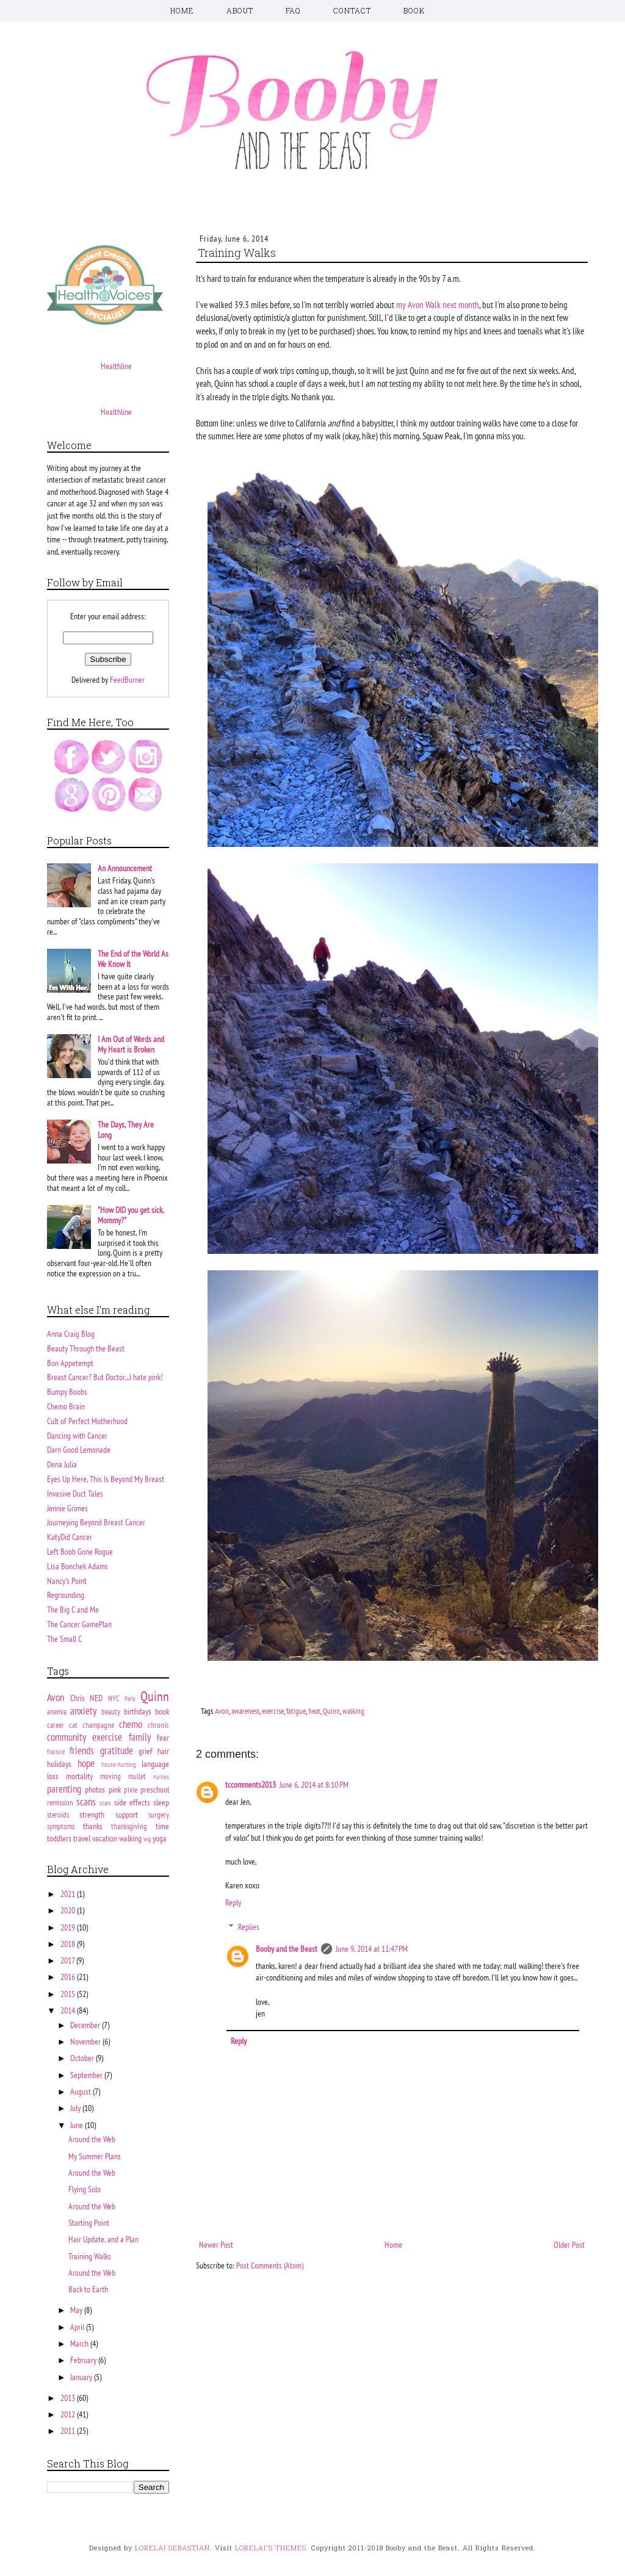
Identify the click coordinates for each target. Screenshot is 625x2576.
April (78, 2327)
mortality (79, 1776)
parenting (64, 1789)
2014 (68, 2010)
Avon (222, 1711)
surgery (158, 1814)
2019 (68, 1927)
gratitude (116, 1750)
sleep (161, 1802)
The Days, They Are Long (126, 1129)
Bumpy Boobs (67, 1391)
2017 (68, 1960)
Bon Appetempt (70, 1363)
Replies (248, 1927)
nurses (161, 1776)
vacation (104, 1838)
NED (96, 1698)
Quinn (331, 1711)
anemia (57, 1711)
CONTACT (352, 10)
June (77, 2125)
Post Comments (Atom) (269, 2265)
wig (147, 1839)
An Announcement (125, 868)
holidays (59, 1763)
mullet (137, 1776)
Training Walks (89, 2256)
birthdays (137, 1711)
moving (110, 1776)
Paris (130, 1698)
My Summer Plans (94, 2156)
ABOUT (239, 10)
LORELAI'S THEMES (270, 2547)
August (81, 2091)
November (86, 2041)
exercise (273, 1711)
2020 (68, 1910)
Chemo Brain (66, 1406)
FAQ (293, 10)
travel (81, 1838)
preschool (154, 1789)
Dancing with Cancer (77, 1435)
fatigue (296, 1711)
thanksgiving (129, 1826)
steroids (58, 1814)
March (80, 2343)
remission (60, 1802)
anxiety (83, 1711)
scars (105, 1803)
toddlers (59, 1838)
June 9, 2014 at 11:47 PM (372, 1948)
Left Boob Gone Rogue (80, 1551)
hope (86, 1763)
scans (86, 1801)
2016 (68, 1976)
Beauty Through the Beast (86, 1348)
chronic (158, 1725)
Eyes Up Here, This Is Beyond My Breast (105, 1478)
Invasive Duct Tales (75, 1493)
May (77, 2309)
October (83, 2058)
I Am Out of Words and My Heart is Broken (131, 1044)
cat (73, 1725)
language (155, 1763)
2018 (68, 1943)
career (55, 1725)
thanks (93, 1826)
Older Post (569, 2244)
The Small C (64, 1638)
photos (95, 1789)
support (126, 1814)
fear (163, 1737)
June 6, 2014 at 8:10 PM (314, 1784)
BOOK (414, 10)
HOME (182, 10)
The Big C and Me (73, 1609)
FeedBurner (127, 679)
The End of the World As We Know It (133, 959)
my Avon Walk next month (437, 304)
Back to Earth (88, 2289)
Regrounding (65, 1594)
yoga (160, 1838)
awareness (245, 1711)
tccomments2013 (250, 1784)
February (84, 2360)
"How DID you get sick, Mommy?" (131, 1215)
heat (314, 1711)
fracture (56, 1751)
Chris (77, 1698)
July (76, 2108)
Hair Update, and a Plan (103, 2239)
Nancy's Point (67, 1580)
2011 (68, 2430)
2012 (68, 2414)
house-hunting (118, 1764)
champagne (98, 1725)
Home (393, 2244)
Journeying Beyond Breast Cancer (96, 1522)
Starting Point (88, 2222)
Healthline (116, 366)
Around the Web (91, 2139)
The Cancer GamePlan (79, 1624)
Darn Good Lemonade (78, 1449)
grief (146, 1751)
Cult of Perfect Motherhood (87, 1421)
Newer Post (216, 2244)
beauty (110, 1711)
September (87, 2075)
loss (53, 1776)
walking (353, 1711)
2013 (68, 2397)
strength (91, 1814)
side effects (132, 1802)
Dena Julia (62, 1464)
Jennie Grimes (67, 1508)
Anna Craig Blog (71, 1333)
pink (115, 1789)
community (66, 1737)
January (82, 2377)
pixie (130, 1789)
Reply (233, 1902)
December (86, 2025)
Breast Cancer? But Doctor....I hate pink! (104, 1377)
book (162, 1711)
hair (163, 1751)
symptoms (60, 1826)
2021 (68, 1893)
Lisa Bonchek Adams (77, 1566)
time (162, 1826)
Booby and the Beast (286, 1948)
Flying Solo (84, 2189)
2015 (68, 1993)
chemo (130, 1724)
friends (82, 1750)
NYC (114, 1698)
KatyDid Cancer (69, 1536)
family (140, 1737)
